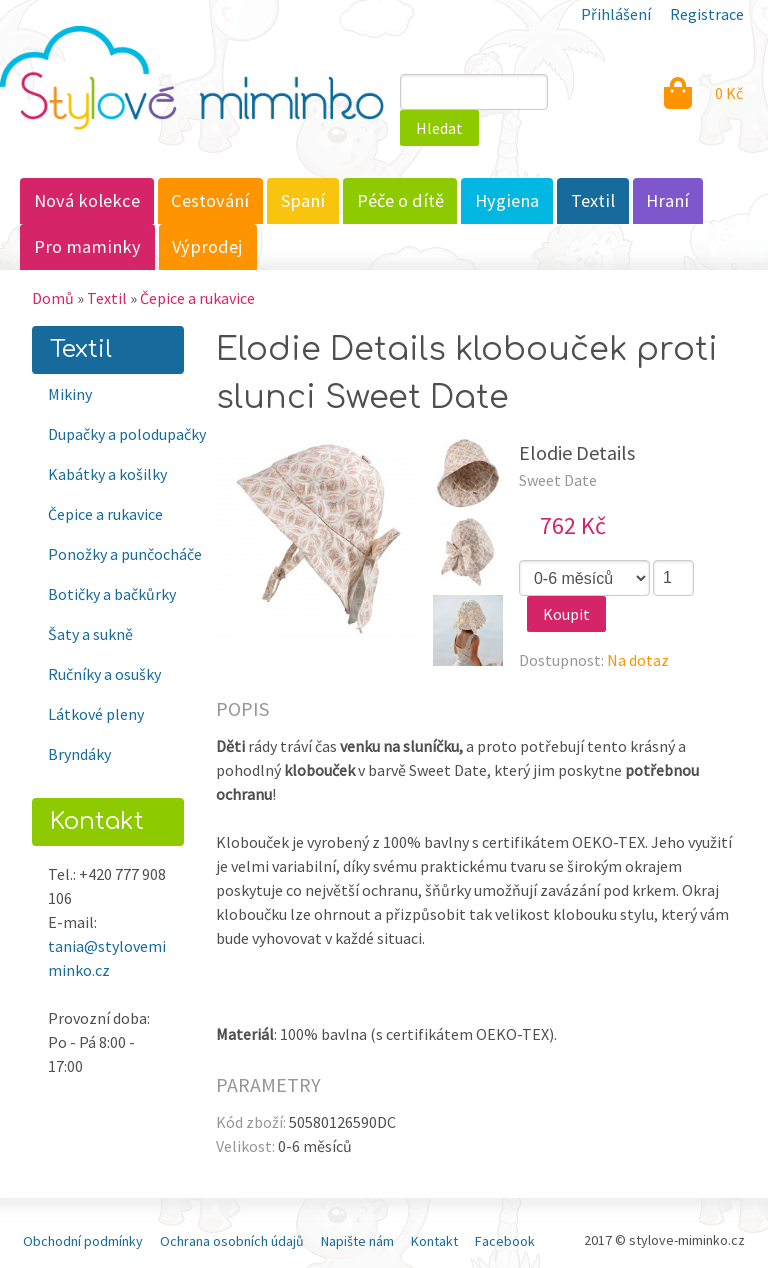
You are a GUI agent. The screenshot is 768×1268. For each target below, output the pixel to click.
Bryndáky (79, 754)
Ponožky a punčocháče (116, 554)
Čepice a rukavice (197, 298)
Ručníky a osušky (104, 674)
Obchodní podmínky (83, 1241)
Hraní (667, 200)
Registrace (707, 14)
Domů (53, 298)
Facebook (505, 1241)
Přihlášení (616, 14)
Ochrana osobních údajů (232, 1241)
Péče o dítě (400, 200)
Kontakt (434, 1241)
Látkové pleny (96, 714)
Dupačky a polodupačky (116, 434)
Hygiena (507, 200)
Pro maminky (87, 246)
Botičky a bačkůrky (112, 594)
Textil (593, 200)
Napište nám (357, 1241)
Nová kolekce (87, 200)
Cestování (210, 200)
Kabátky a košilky (107, 474)
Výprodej (207, 246)
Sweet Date (558, 480)
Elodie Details (577, 452)
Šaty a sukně (90, 634)
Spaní (303, 200)
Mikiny (70, 394)
